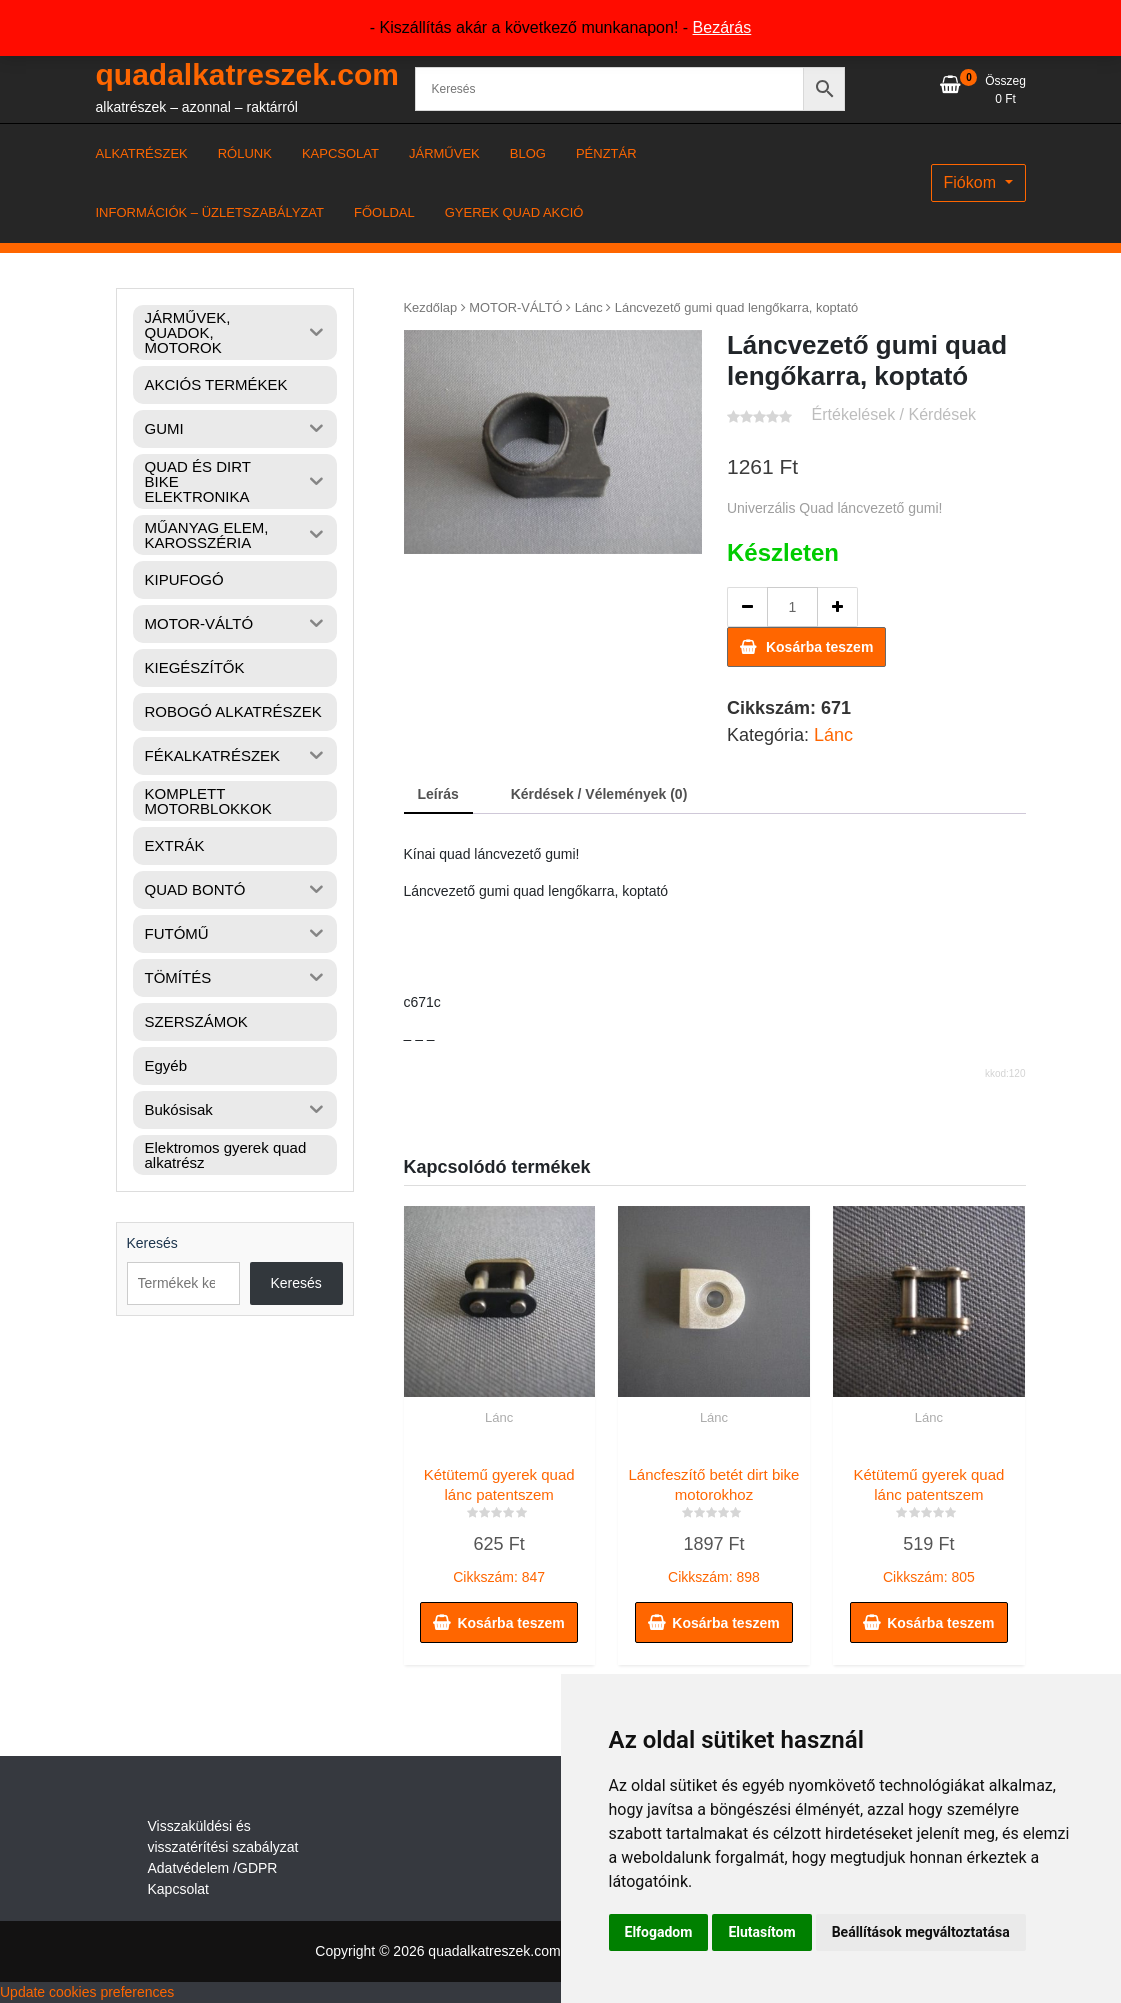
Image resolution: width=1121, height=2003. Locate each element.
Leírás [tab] (438, 794)
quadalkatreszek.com (247, 74)
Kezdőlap (431, 307)
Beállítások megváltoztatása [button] (921, 1932)
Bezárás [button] (722, 27)
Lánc (589, 307)
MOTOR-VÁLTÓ (515, 307)
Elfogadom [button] (659, 1932)
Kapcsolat (178, 1889)
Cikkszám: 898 (713, 1521)
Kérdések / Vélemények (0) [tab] (599, 794)
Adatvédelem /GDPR (213, 1868)
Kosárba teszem (819, 647)
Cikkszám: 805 (928, 1521)
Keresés (152, 1243)
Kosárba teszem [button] (510, 1623)
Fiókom (972, 182)
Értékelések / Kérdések (894, 414)
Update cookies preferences (87, 1992)
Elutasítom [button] (761, 1932)
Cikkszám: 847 (499, 1521)
